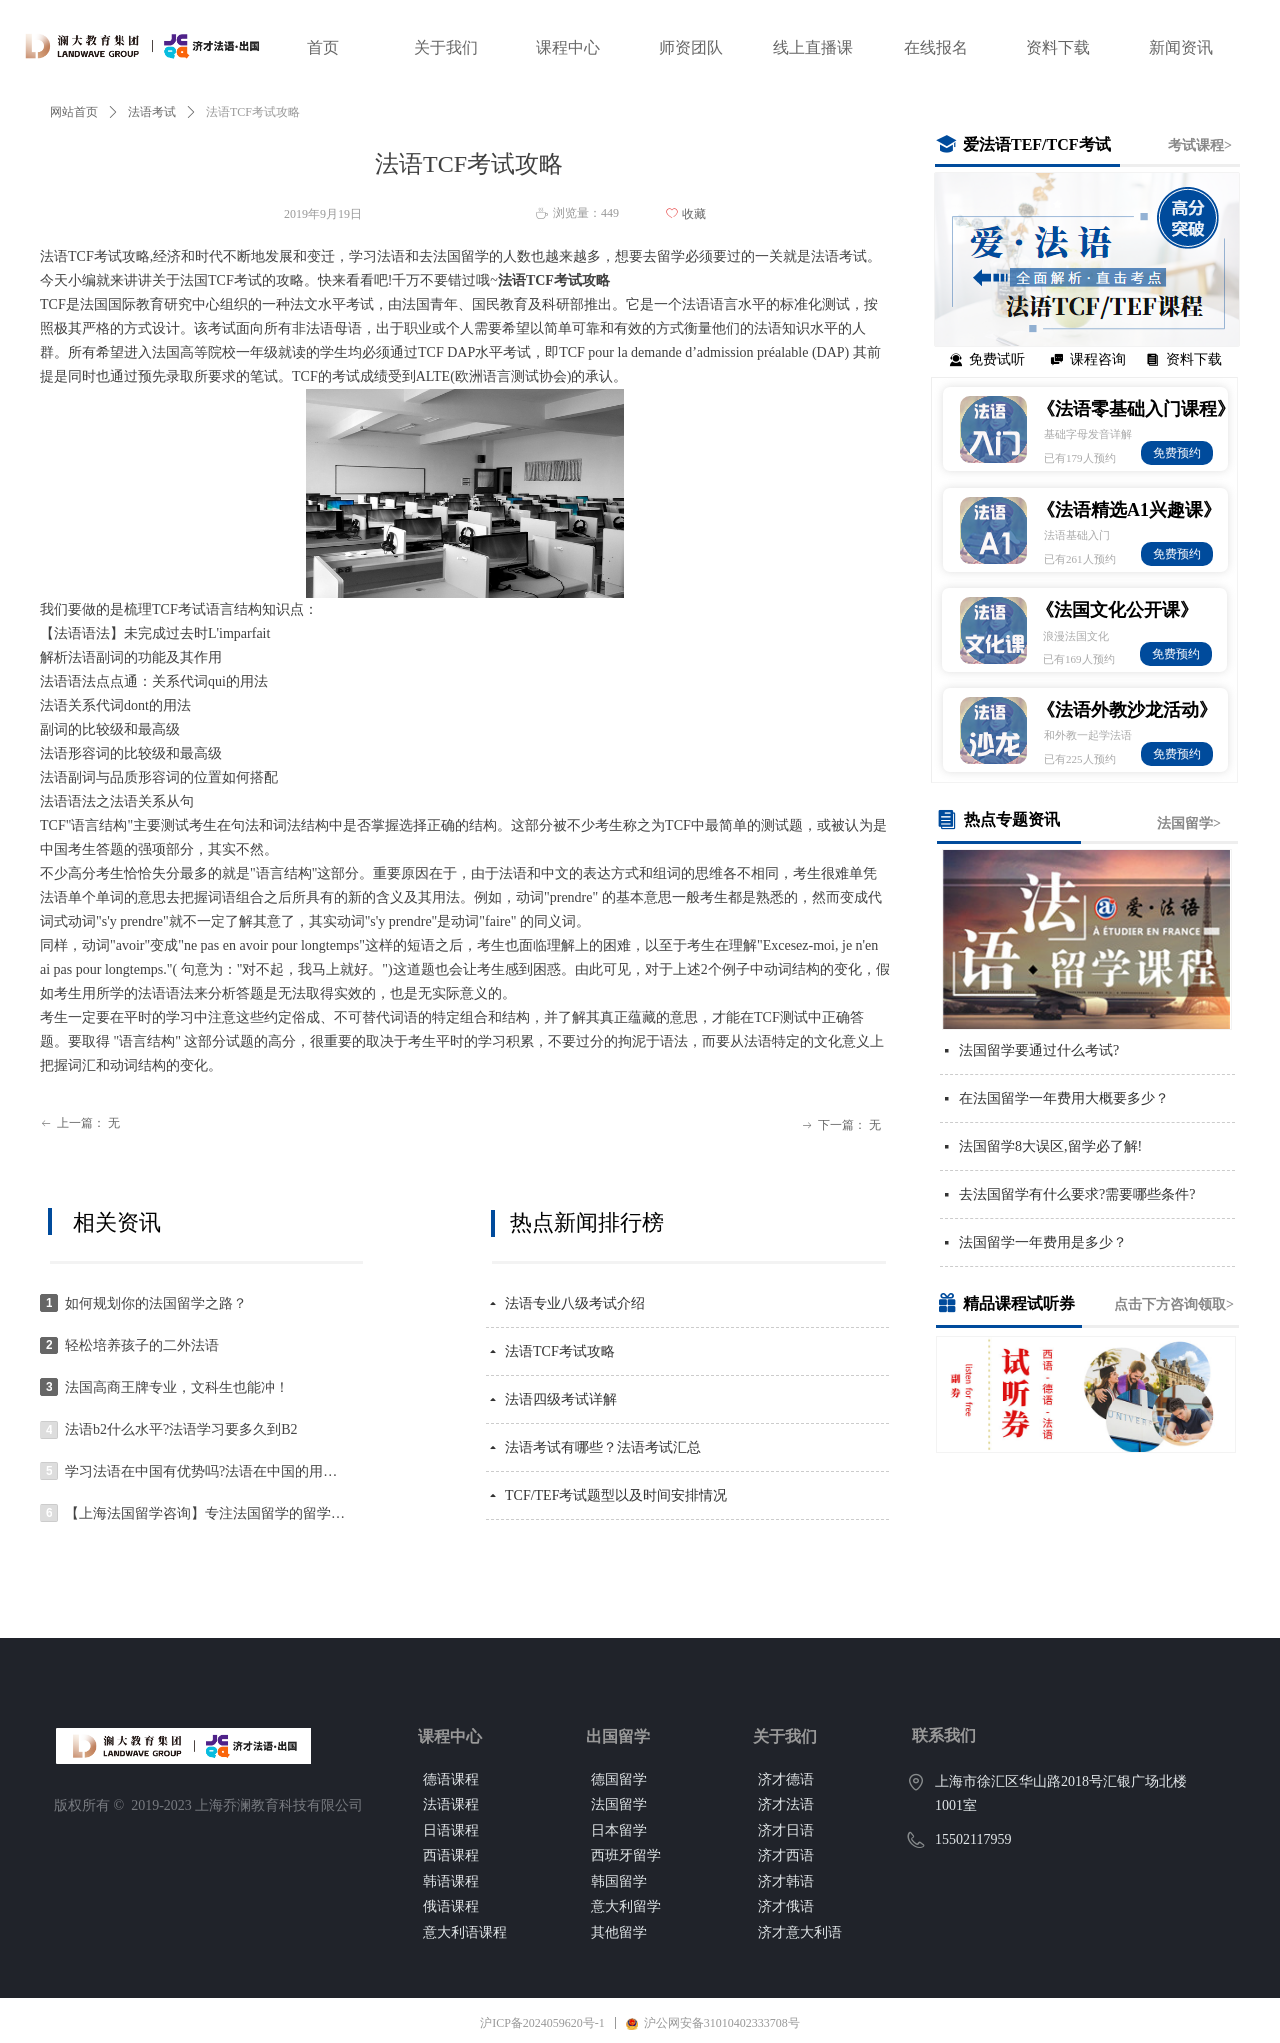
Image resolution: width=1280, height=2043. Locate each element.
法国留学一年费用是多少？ (1043, 1242)
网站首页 (74, 112)
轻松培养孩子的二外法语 (142, 1345)
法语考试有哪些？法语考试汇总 (603, 1447)
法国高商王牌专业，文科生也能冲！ (177, 1387)
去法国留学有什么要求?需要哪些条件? (1077, 1194)
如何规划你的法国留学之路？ (156, 1303)
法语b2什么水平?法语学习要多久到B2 (181, 1429)
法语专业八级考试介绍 (575, 1303)
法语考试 (152, 112)
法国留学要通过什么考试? (1039, 1050)
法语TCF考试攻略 (560, 1351)
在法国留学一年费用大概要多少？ (1064, 1098)
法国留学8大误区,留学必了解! (1050, 1146)
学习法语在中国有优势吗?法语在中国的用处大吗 (206, 1471)
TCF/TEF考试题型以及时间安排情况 (616, 1495)
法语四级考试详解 (561, 1399)
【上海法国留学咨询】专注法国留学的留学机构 (206, 1513)
